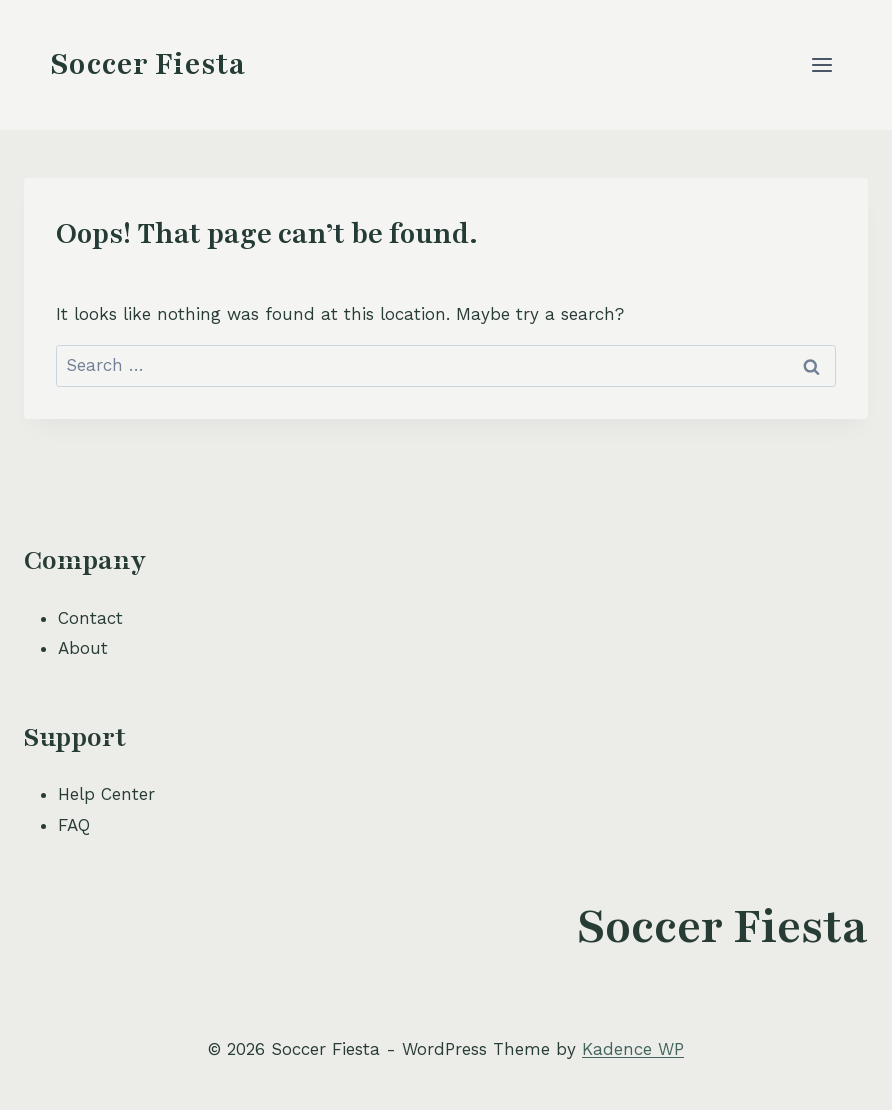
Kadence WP (633, 1049)
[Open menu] (821, 64)
